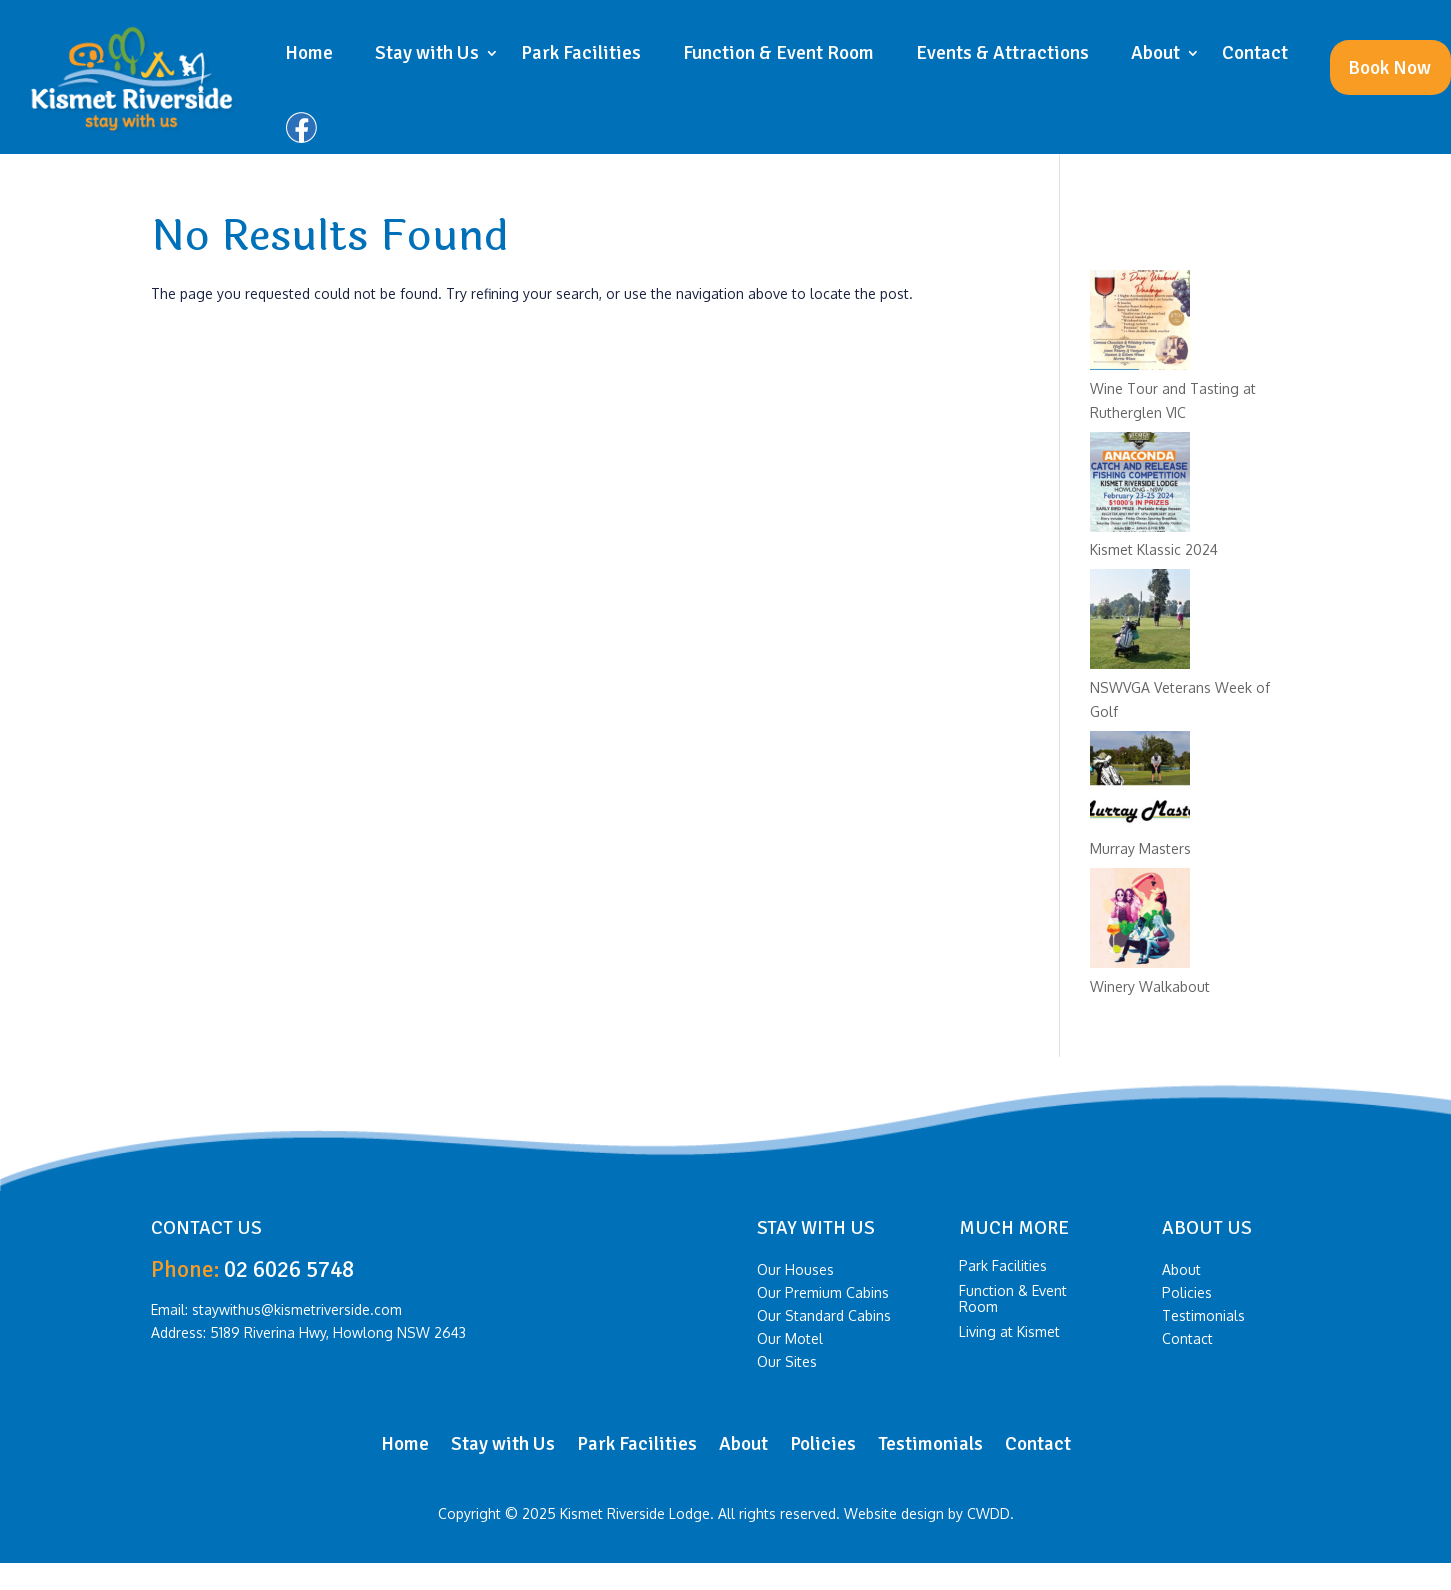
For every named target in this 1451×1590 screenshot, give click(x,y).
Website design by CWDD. (929, 1513)
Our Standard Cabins (824, 1318)
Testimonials (1203, 1318)
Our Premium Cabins (823, 1295)
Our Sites (787, 1364)
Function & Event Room (778, 53)
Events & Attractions (1002, 53)
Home (309, 53)
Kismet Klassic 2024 (1154, 549)
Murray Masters (1140, 848)
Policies (1187, 1295)
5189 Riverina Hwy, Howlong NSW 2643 (338, 1332)
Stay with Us (427, 53)
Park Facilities (581, 53)
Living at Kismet (1009, 1332)
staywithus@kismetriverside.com (297, 1309)
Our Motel (790, 1341)
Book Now (1389, 68)
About (1155, 53)
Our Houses (795, 1272)
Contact (1255, 53)
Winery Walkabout (1150, 986)
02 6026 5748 (289, 1269)
